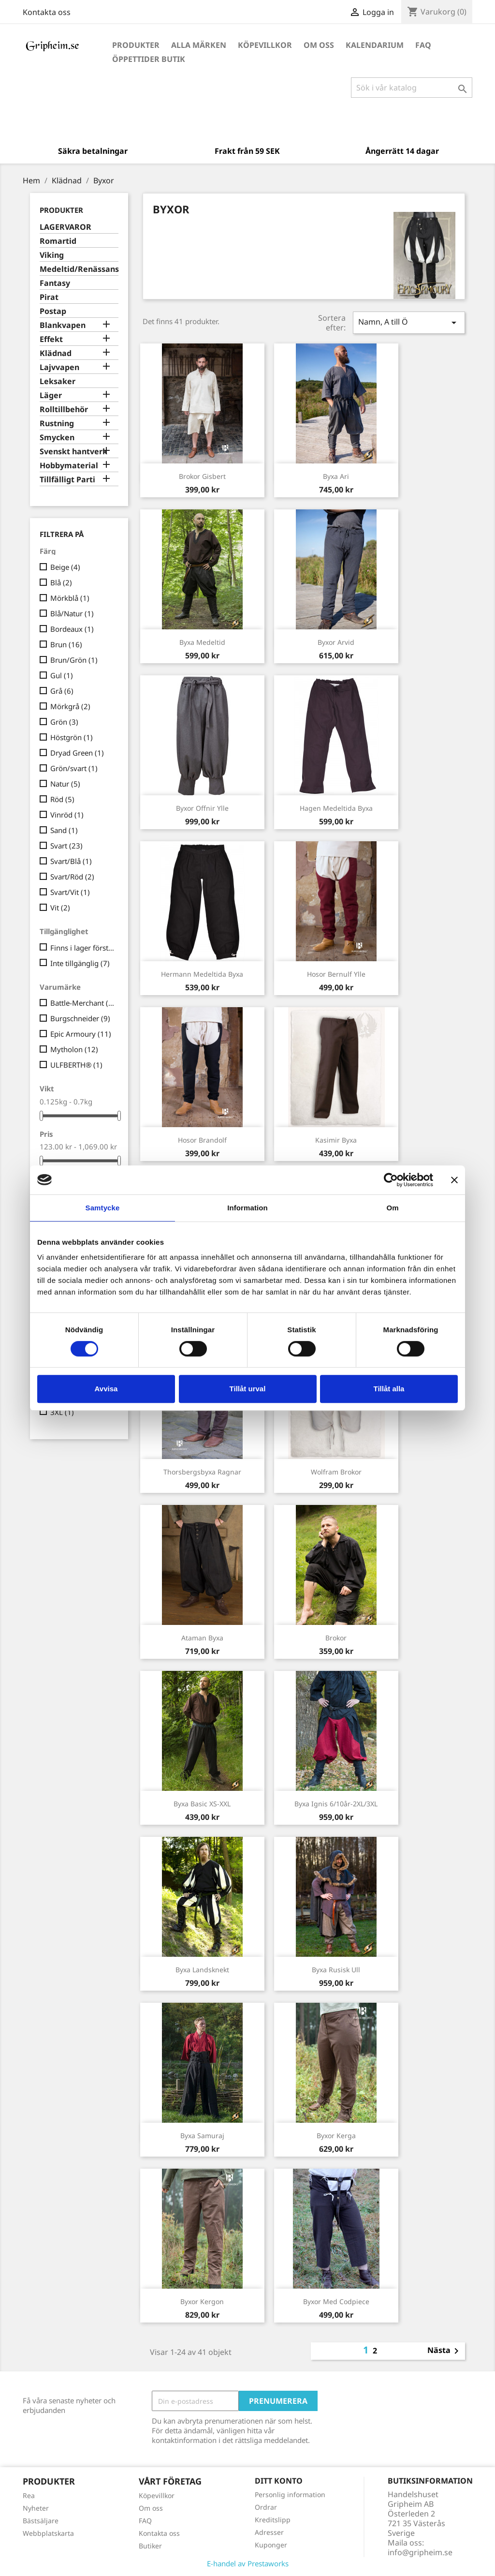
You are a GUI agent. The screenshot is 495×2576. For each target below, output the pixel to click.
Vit (60, 907)
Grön (64, 722)
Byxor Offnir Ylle (202, 808)
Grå (61, 691)
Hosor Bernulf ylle (336, 974)
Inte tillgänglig (80, 963)
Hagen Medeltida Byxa (336, 808)
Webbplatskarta (48, 2533)
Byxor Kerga (336, 2135)
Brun (66, 644)
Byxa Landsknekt (202, 1969)
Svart (66, 845)
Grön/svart (74, 768)
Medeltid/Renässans (79, 269)
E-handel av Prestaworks (248, 2563)
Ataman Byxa (202, 1637)
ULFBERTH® (76, 1065)
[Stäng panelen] (454, 1179)
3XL (62, 1412)
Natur (65, 784)
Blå (61, 582)
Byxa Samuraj (202, 2135)
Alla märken (198, 45)
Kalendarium (375, 45)
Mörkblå (69, 598)
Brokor (336, 1637)
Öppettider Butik (148, 59)
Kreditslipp (273, 2519)
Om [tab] (392, 1208)
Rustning (57, 423)
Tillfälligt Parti (67, 480)
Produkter (136, 45)
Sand (64, 830)
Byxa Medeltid (202, 642)
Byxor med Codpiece (336, 2301)
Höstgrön (71, 737)
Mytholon (74, 1049)
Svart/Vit (70, 892)
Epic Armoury (80, 1034)
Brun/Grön (74, 660)
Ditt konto (279, 2480)
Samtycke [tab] (103, 1208)
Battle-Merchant (82, 1003)
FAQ (423, 45)
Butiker (150, 2545)
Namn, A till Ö (409, 322)
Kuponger (271, 2544)
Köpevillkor (265, 45)
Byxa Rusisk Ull (336, 1969)
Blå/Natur (72, 613)
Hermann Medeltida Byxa (202, 974)
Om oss (319, 45)
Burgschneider (80, 1018)
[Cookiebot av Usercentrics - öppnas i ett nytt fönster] (391, 1180)
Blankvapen (63, 325)
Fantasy (55, 283)
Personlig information (290, 2494)
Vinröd (67, 814)
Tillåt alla (389, 1389)
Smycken (57, 437)
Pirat (49, 297)
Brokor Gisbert (202, 476)
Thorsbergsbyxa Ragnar (202, 1471)
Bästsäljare (40, 2520)
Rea (29, 2495)
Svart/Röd (72, 876)
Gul (61, 675)
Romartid (58, 241)
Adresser (269, 2532)
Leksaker (57, 381)
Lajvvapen (59, 367)
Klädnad (56, 353)
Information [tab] (247, 1208)
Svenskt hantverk (73, 452)
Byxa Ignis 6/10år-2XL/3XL (336, 1803)
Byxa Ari (336, 476)
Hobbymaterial (69, 466)
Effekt (51, 339)
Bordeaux (72, 629)
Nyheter (36, 2508)
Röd (62, 799)
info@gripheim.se (420, 2552)
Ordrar (266, 2507)
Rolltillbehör (64, 409)
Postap (53, 311)
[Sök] (411, 87)
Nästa (444, 2351)
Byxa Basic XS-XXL (202, 1803)
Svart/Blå (71, 861)
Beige (65, 567)
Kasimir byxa (336, 1140)
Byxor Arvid (336, 642)
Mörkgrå (70, 706)
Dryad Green (77, 753)
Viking (52, 255)
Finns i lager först (82, 948)
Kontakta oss (47, 12)
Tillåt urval (248, 1389)
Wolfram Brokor (336, 1471)
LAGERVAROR (65, 227)
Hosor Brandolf (202, 1140)
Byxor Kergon (202, 2301)
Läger (51, 395)
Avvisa (106, 1389)
